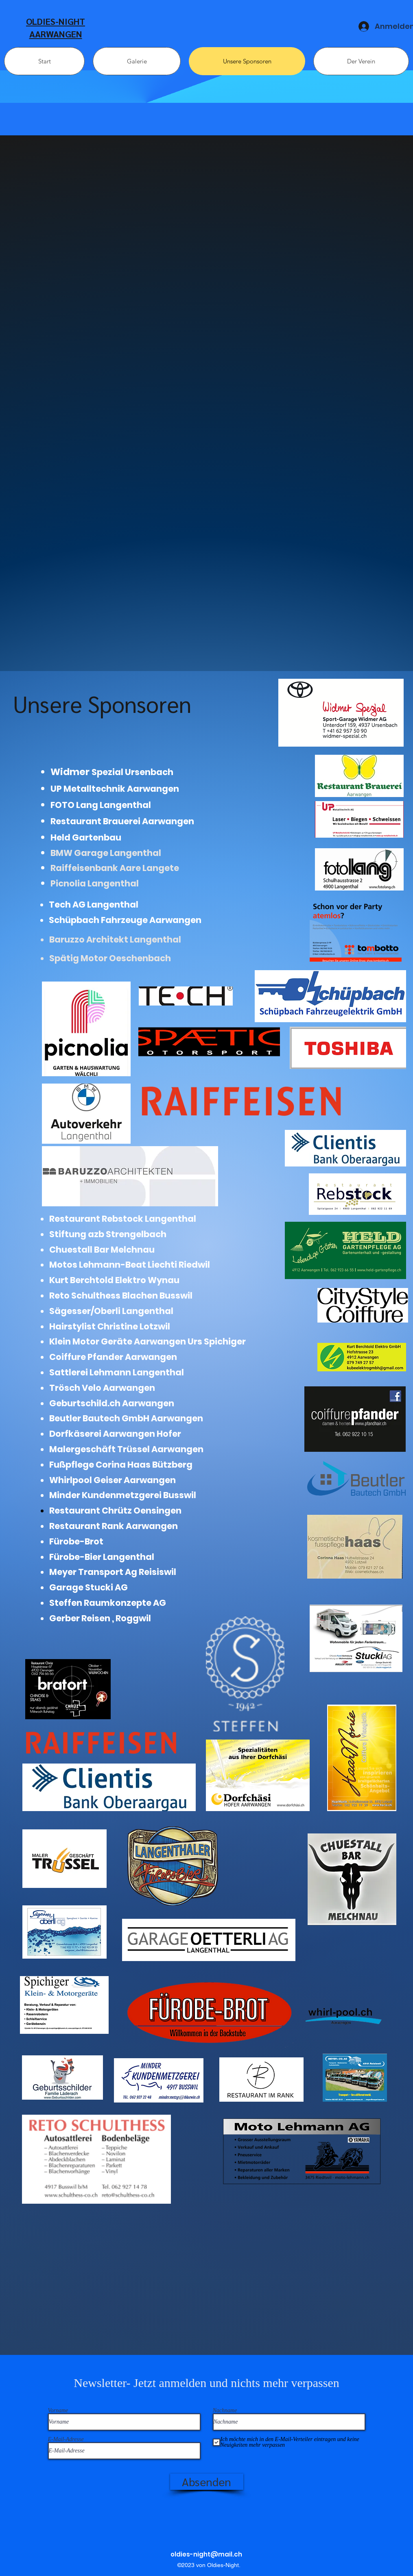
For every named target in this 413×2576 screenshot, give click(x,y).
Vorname (58, 2410)
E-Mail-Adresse (66, 2439)
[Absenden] (206, 2482)
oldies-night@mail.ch (206, 2554)
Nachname (225, 2410)
